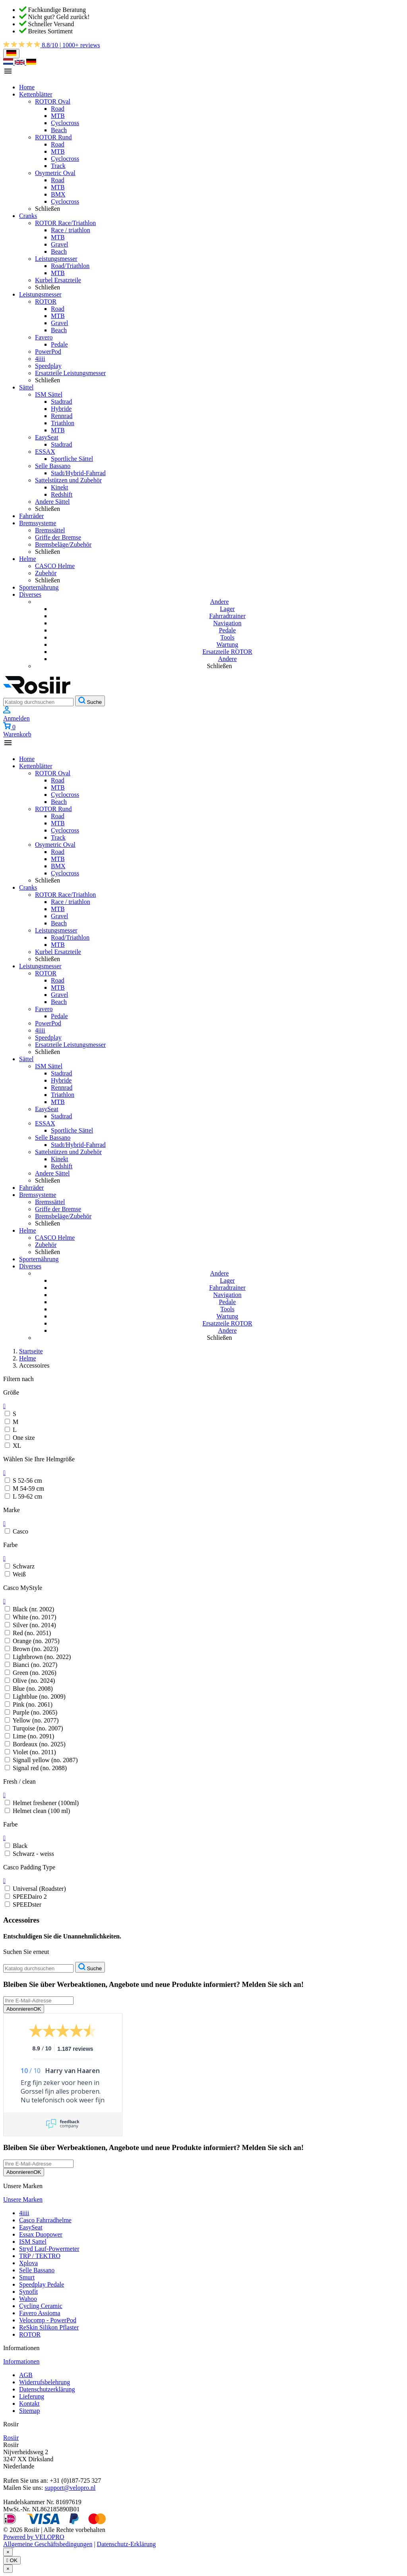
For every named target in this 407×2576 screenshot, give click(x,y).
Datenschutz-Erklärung (126, 2544)
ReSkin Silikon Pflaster (49, 2327)
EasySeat (31, 2227)
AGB (26, 2375)
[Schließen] (8, 2552)
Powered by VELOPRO (33, 2537)
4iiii (24, 2213)
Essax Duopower (40, 2234)
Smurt (27, 2277)
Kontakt (29, 2403)
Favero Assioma (39, 2313)
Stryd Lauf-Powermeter (49, 2248)
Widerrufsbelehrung (44, 2382)
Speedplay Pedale (41, 2284)
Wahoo (28, 2298)
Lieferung (31, 2396)
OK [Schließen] (11, 2560)
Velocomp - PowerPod (47, 2320)
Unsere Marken (23, 2199)
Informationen (21, 2361)
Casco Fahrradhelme (45, 2220)
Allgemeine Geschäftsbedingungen (47, 2544)
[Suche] (38, 702)
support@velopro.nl (70, 2487)
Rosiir (11, 2437)
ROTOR (30, 2334)
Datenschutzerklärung (47, 2389)
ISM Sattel (33, 2241)
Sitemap (29, 2410)
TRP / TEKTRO (39, 2255)
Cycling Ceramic (40, 2305)
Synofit (28, 2291)
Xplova (28, 2263)
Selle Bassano (36, 2270)
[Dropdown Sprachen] (11, 53)
